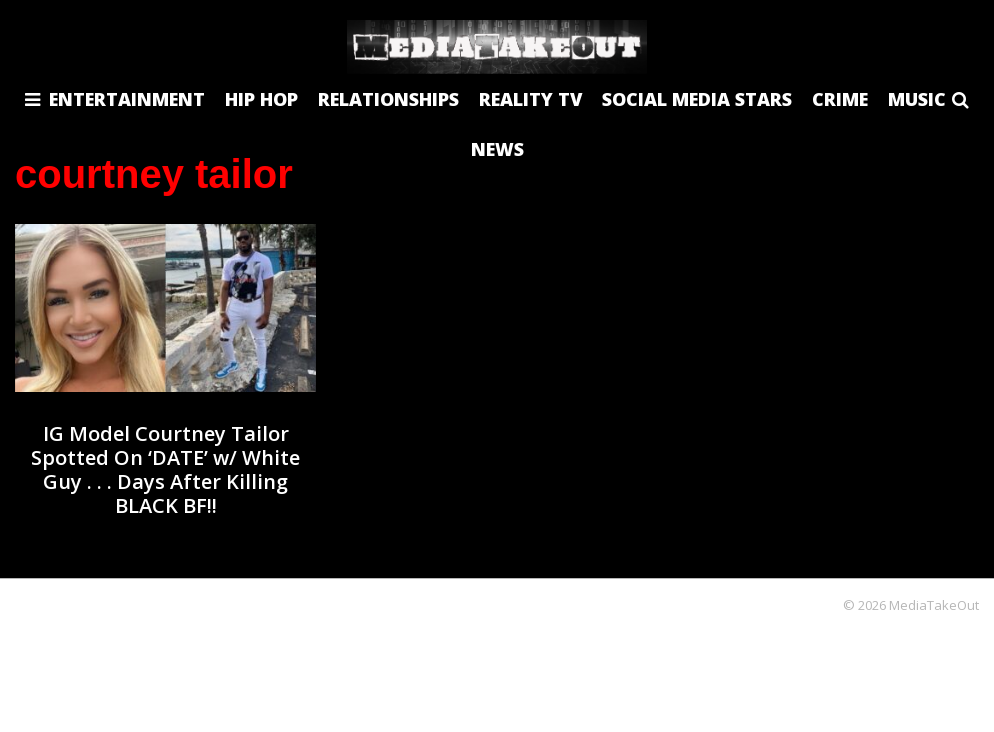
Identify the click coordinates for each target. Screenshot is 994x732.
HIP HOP (261, 99)
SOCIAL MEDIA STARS (697, 99)
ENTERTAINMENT (127, 99)
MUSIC (917, 99)
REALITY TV (530, 99)
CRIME (840, 99)
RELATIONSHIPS (388, 99)
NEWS (497, 149)
